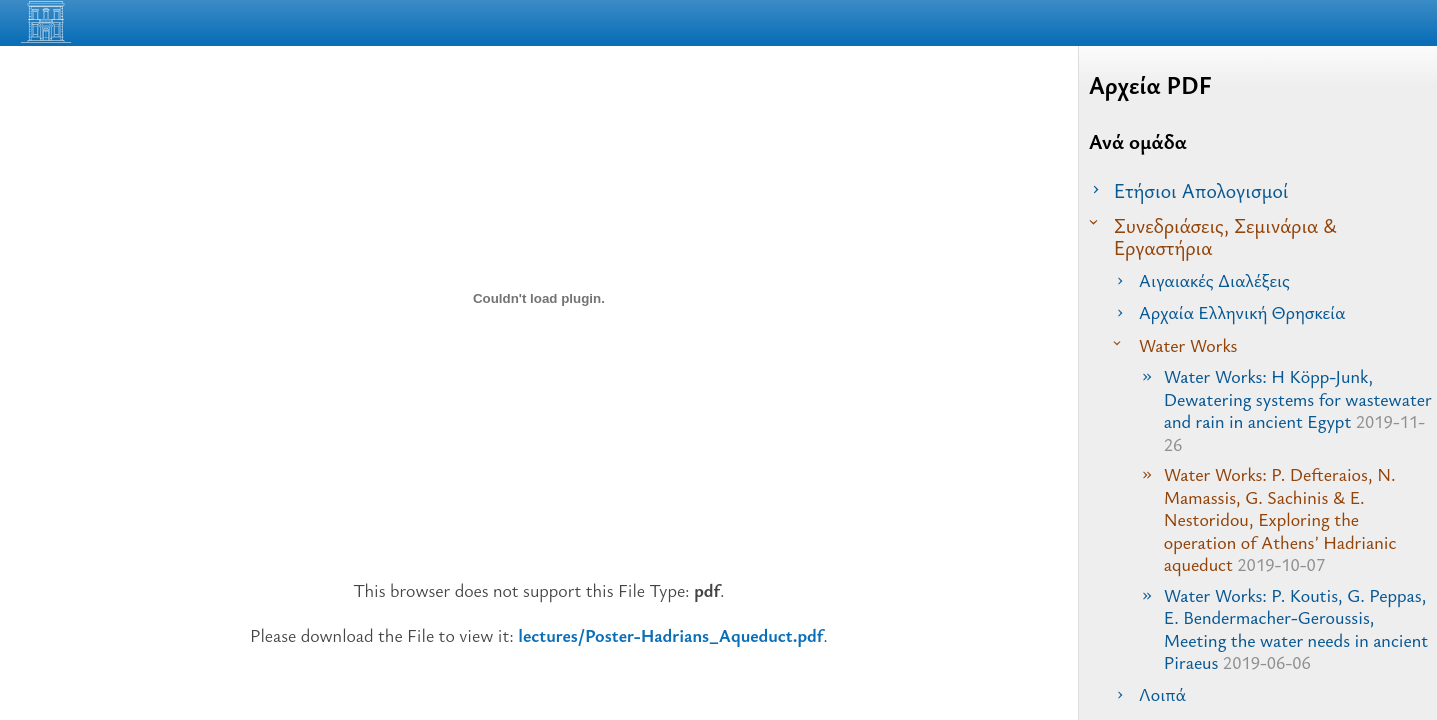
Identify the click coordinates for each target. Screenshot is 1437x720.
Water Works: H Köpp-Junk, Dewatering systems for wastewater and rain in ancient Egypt (1298, 410)
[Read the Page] (1397, 27)
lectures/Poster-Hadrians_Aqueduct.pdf (670, 635)
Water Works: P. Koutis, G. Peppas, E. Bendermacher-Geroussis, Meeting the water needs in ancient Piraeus (1296, 629)
